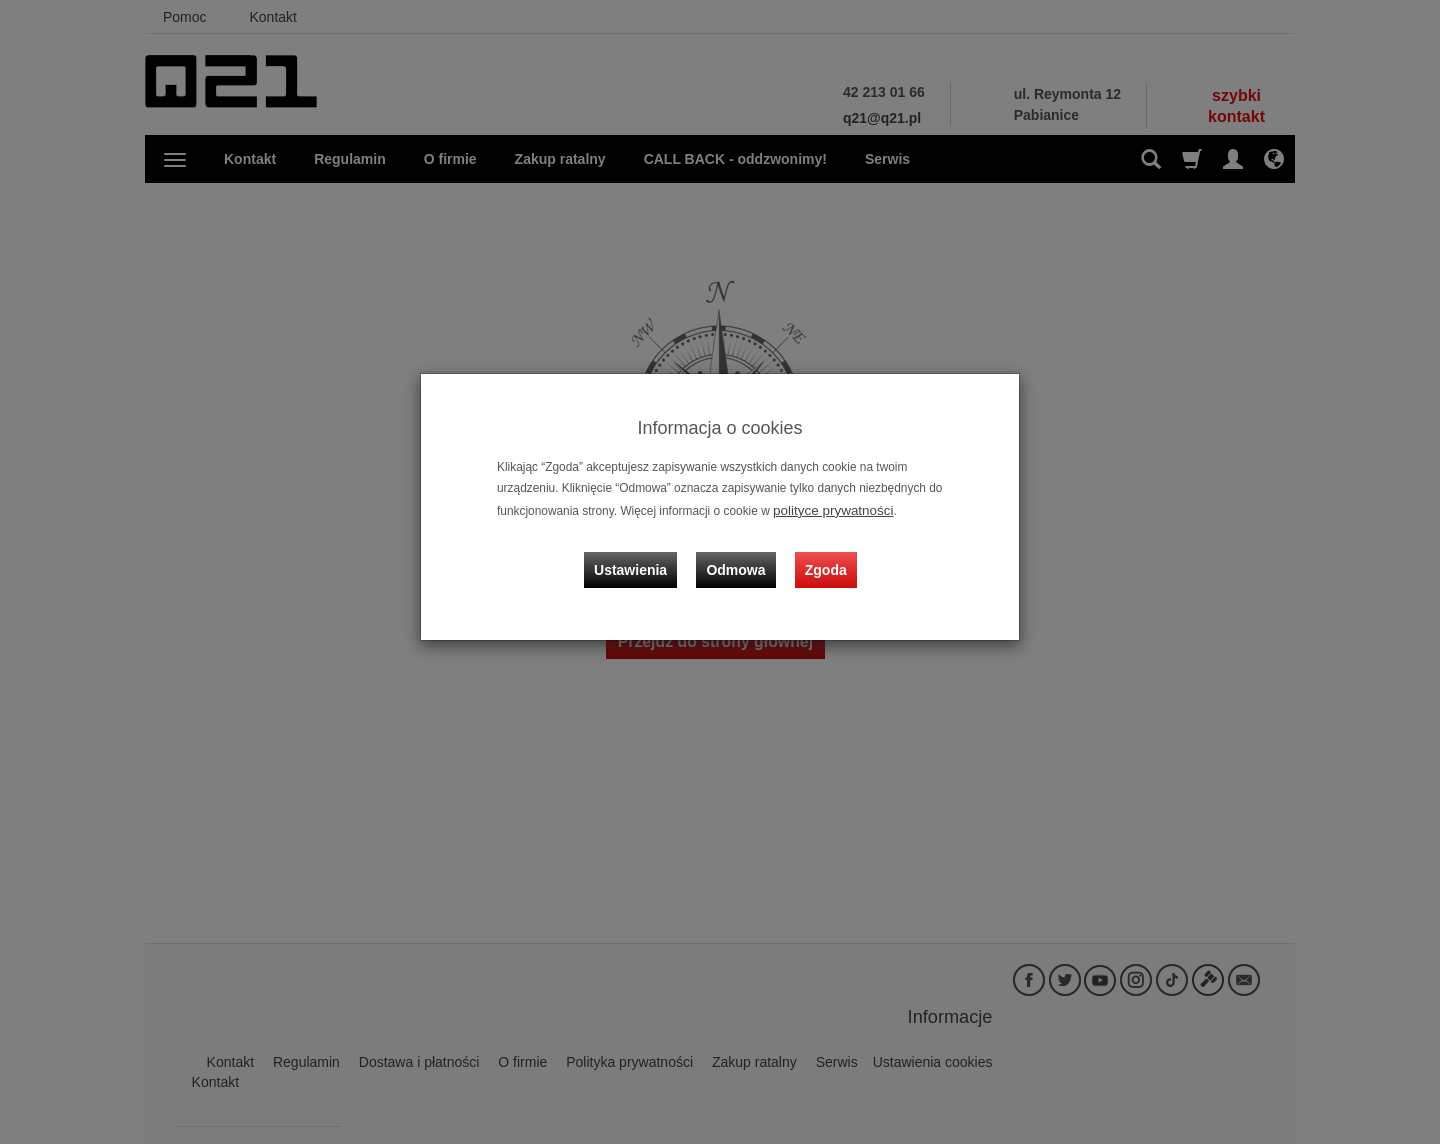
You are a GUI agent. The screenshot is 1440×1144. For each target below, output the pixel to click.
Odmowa (740, 553)
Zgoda (821, 553)
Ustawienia (644, 553)
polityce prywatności (826, 509)
